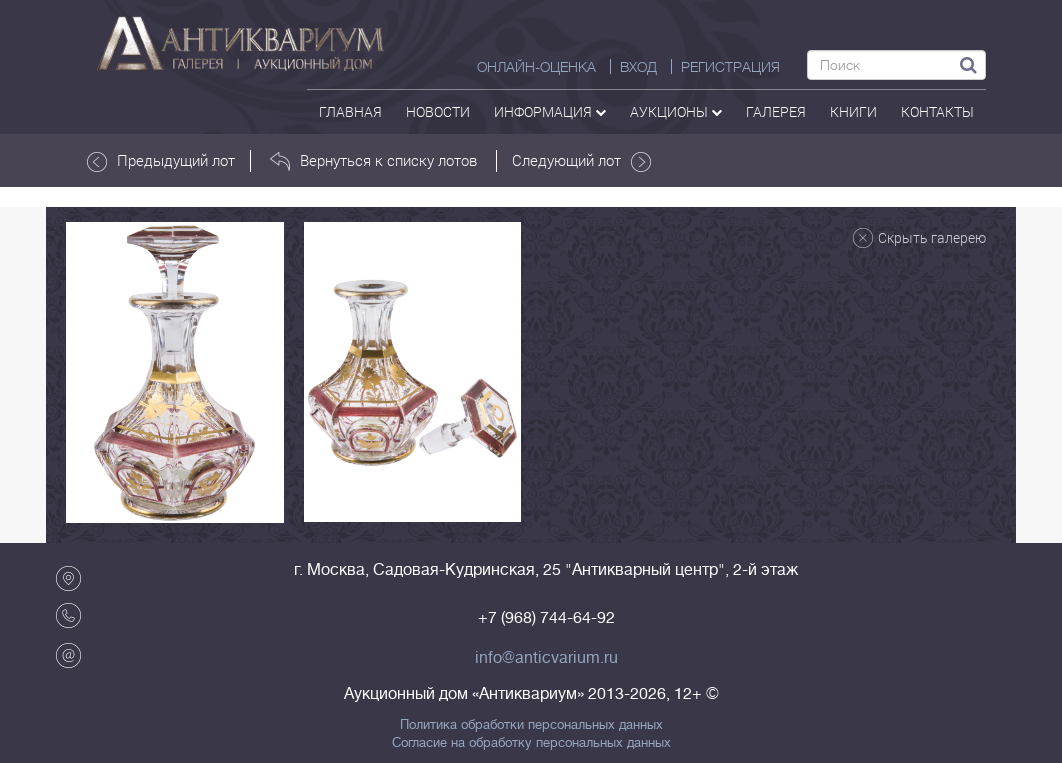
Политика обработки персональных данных (531, 725)
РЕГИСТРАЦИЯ (730, 67)
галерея (776, 111)
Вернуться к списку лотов (373, 161)
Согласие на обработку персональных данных (531, 743)
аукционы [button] (676, 111)
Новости (438, 111)
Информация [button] (550, 111)
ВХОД (638, 67)
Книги (853, 111)
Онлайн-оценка (536, 67)
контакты (937, 111)
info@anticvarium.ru (546, 658)
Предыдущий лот (161, 161)
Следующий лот (581, 161)
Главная (350, 111)
